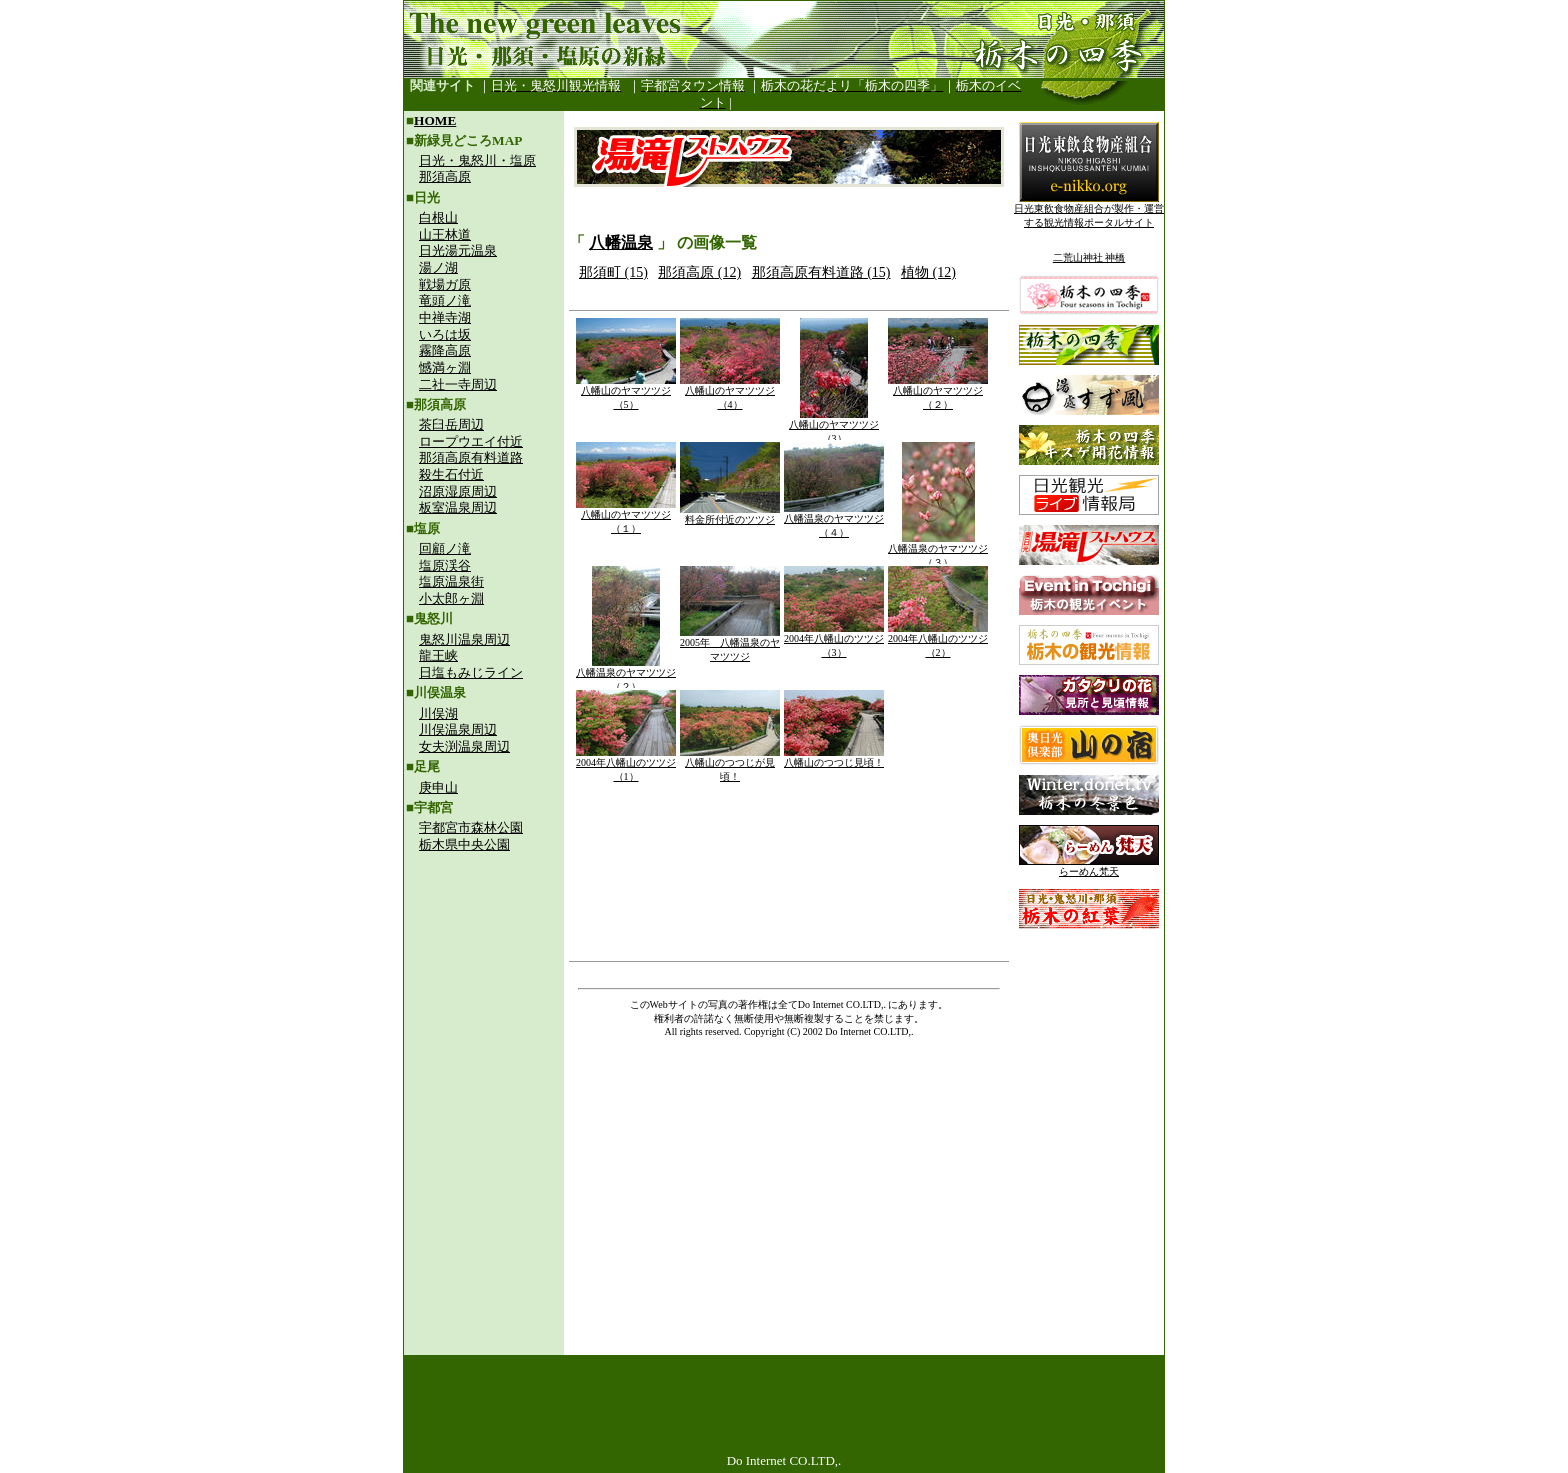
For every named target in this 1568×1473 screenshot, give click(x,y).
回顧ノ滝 (445, 548)
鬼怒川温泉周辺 (464, 639)
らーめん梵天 (1089, 866)
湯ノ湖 (438, 267)
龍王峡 (438, 655)
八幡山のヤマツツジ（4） (730, 392)
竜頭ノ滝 (445, 300)
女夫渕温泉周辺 (464, 746)
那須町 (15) (613, 272)
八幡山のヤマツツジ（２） (938, 392)
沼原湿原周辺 (458, 491)
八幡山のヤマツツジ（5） (626, 392)
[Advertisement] (484, 996)
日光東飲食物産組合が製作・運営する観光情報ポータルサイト (1089, 210)
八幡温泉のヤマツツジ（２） (626, 674)
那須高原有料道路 (471, 457)
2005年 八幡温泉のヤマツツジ (730, 644)
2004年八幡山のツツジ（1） (626, 764)
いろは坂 (445, 334)
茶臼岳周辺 (451, 424)
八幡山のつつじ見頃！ (834, 757)
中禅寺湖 (445, 317)
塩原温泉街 (451, 581)
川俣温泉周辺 (458, 729)
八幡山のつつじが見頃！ (730, 764)
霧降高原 (445, 350)
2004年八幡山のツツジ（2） (938, 640)
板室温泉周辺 (458, 507)
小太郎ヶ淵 (451, 598)
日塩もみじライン (471, 672)
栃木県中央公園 (464, 844)
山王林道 (445, 234)
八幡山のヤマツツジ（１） (626, 516)
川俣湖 (438, 713)
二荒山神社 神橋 (1089, 257)
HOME (435, 120)
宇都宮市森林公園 (471, 827)
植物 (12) (928, 272)
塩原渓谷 (445, 565)
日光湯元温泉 (458, 250)
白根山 (438, 217)
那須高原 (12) (699, 272)
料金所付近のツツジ (730, 514)
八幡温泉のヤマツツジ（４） (834, 520)
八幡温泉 (621, 242)
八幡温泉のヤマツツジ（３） (938, 550)
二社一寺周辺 (458, 384)
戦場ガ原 (445, 284)
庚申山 (438, 787)
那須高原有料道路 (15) (821, 272)
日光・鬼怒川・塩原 (477, 160)
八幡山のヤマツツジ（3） (834, 426)
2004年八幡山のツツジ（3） (834, 640)
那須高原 (445, 176)
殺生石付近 (451, 474)
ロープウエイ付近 (471, 441)
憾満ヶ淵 (445, 367)
